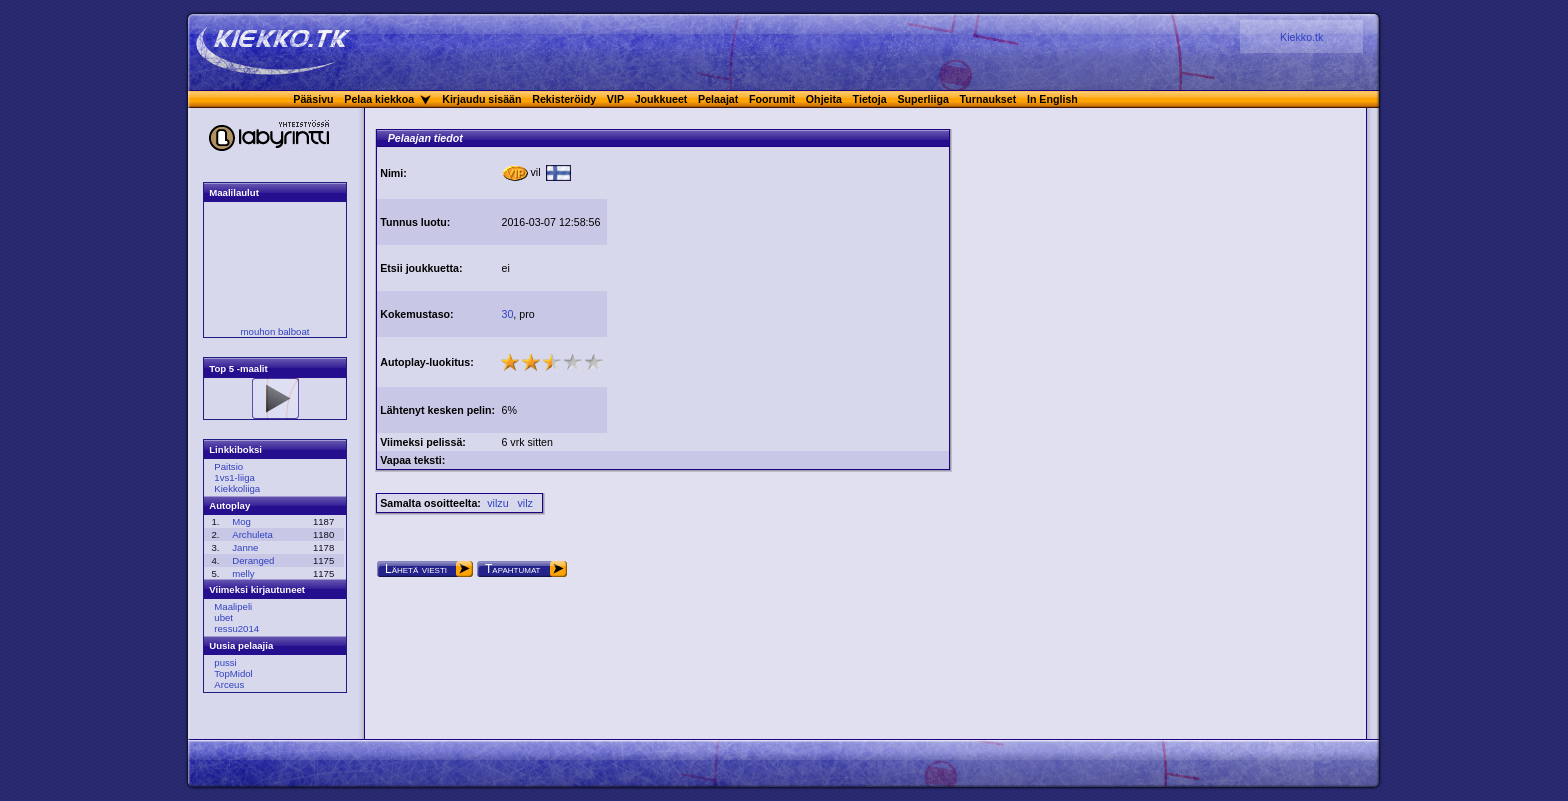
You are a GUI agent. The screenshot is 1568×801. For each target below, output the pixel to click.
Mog (241, 521)
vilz (524, 503)
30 (507, 314)
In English (1052, 99)
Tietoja (870, 99)
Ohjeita (824, 99)
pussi (225, 662)
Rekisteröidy (564, 99)
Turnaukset (988, 99)
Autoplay (229, 505)
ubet (223, 617)
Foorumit (772, 99)
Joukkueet (661, 99)
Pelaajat (718, 99)
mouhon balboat (275, 331)
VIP (615, 99)
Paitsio (228, 466)
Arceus (229, 684)
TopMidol (233, 673)
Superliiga (923, 99)
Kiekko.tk (1301, 37)
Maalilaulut (234, 192)
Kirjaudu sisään (481, 99)
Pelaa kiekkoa (379, 99)
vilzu (497, 503)
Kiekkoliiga (237, 488)
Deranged (253, 560)
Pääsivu (313, 99)
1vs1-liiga (234, 477)
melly (243, 573)
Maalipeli (233, 606)
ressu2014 (236, 628)
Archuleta (252, 534)
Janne (245, 547)
